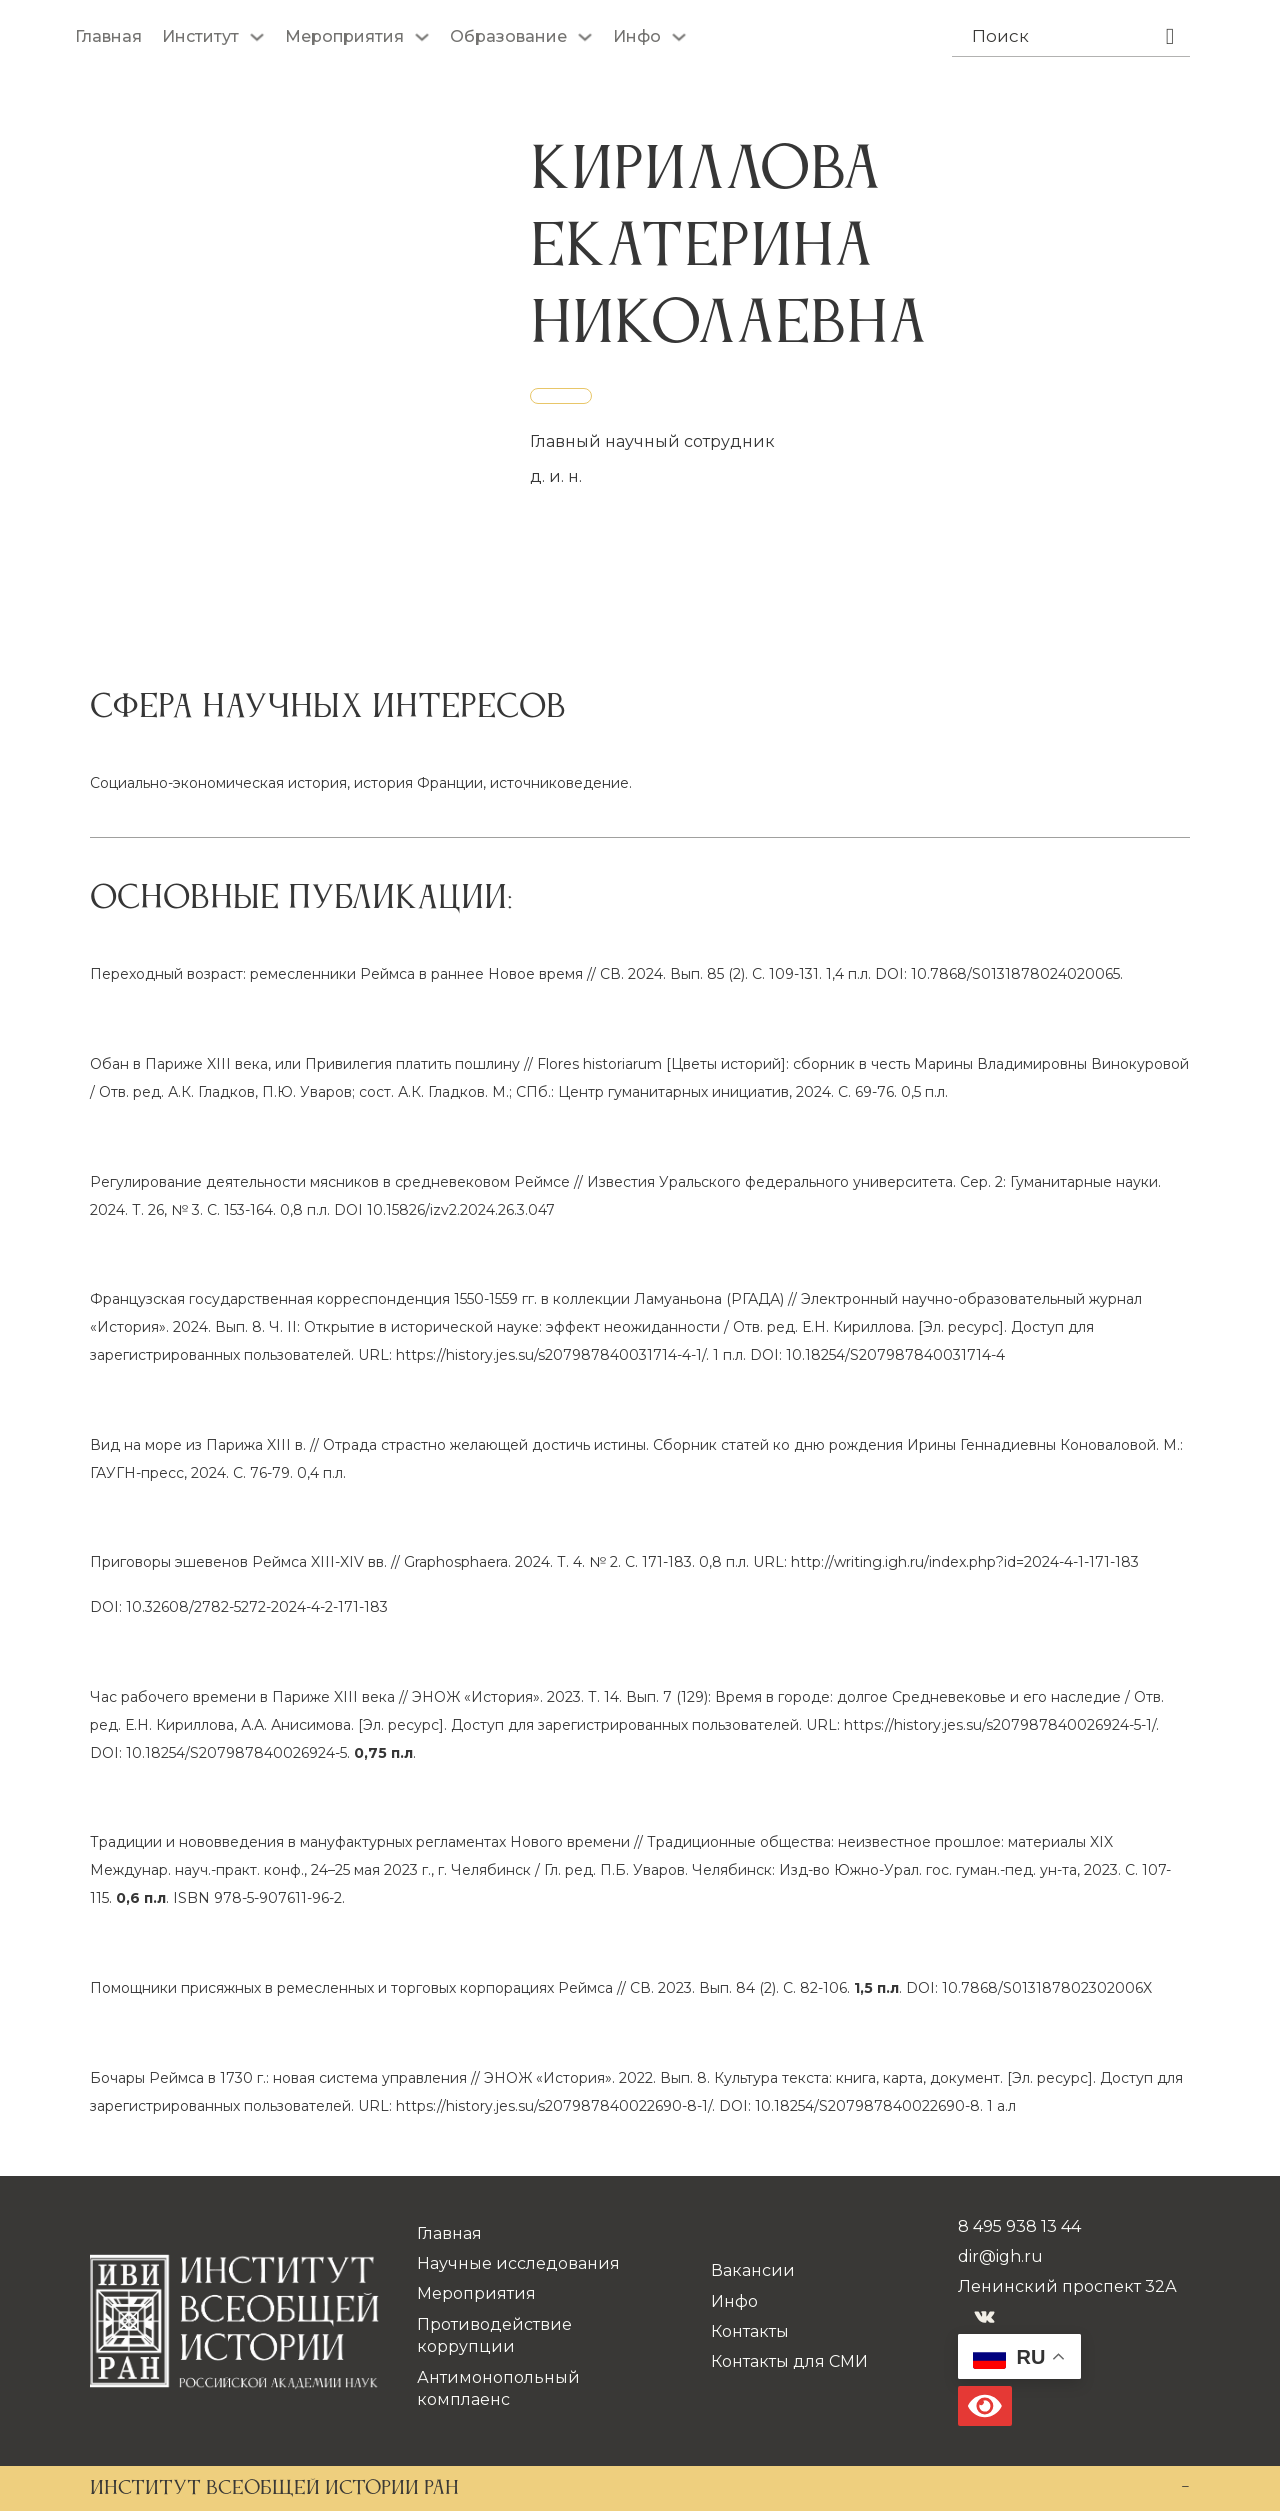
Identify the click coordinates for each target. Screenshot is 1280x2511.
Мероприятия (344, 36)
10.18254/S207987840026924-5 (236, 1753)
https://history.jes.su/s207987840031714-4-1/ (551, 1355)
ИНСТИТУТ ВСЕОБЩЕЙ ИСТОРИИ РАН (274, 2489)
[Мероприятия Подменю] (422, 37)
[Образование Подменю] (585, 37)
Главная (108, 36)
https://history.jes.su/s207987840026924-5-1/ (1000, 1725)
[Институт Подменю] (257, 37)
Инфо (637, 36)
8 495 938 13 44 (1019, 2226)
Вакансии (753, 2270)
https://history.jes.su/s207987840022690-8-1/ (554, 2106)
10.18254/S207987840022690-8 (867, 2106)
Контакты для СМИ (789, 2361)
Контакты (750, 2331)
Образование (508, 36)
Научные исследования (518, 2263)
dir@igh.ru (1000, 2256)
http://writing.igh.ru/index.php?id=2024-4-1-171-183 (965, 1562)
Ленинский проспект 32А (1067, 2286)
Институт (200, 36)
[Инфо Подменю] (679, 37)
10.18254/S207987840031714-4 (895, 1355)
